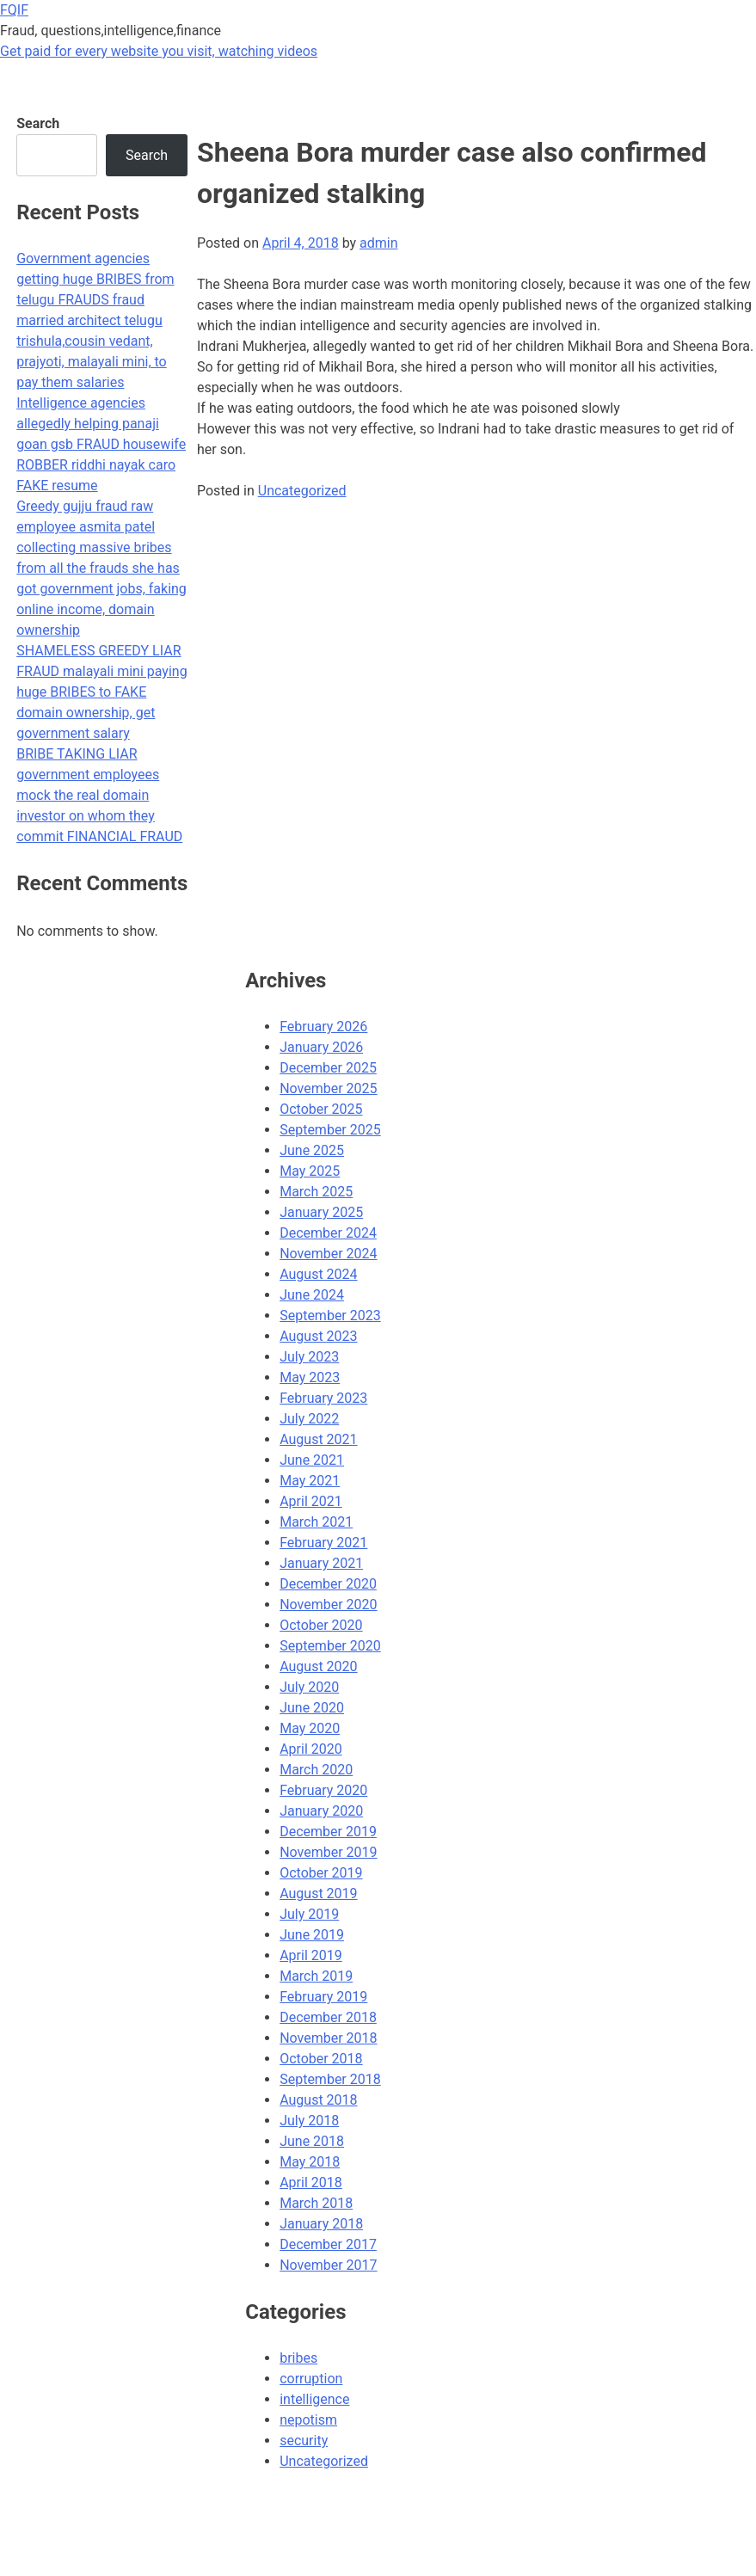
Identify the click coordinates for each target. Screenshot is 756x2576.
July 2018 (309, 2120)
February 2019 (323, 1997)
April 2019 (311, 1955)
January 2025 (321, 1212)
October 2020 (321, 1625)
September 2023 (330, 1315)
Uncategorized (302, 491)
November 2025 (328, 1088)
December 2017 (328, 2244)
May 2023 (310, 1377)
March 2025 (316, 1191)
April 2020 (311, 1749)
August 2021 (318, 1439)
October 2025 (321, 1109)
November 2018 (328, 2038)
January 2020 (321, 1811)
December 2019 (328, 1831)
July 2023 (309, 1357)
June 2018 (312, 2141)
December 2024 (328, 1233)
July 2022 (309, 1419)
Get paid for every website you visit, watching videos (158, 51)
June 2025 (312, 1150)
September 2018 (330, 2079)
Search (37, 123)
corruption (311, 2378)
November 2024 (328, 1253)
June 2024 (312, 1295)
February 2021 (323, 1542)
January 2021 (321, 1563)
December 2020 (328, 1584)
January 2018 (321, 2224)
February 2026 (323, 1026)
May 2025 (310, 1171)
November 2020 (328, 1604)
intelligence (314, 2399)
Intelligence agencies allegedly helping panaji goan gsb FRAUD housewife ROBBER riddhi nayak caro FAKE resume (101, 444)
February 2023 (323, 1398)
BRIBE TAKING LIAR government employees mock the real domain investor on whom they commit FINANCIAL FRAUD (99, 795)
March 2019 (316, 1976)
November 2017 (328, 2265)
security (304, 2440)
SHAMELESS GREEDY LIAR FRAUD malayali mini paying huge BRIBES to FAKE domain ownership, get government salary (101, 691)
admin (378, 243)
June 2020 (312, 1708)
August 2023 (318, 1336)
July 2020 (309, 1687)
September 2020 (330, 1646)
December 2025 (328, 1068)
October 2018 (321, 2058)
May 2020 (310, 1728)
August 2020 (318, 1666)
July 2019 (309, 1914)
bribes (298, 2358)
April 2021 (311, 1501)
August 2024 (318, 1274)
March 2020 (316, 1769)
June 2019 (312, 1935)
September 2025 (330, 1130)
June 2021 (312, 1460)
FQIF (14, 10)
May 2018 (310, 2162)
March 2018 (316, 2203)
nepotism (308, 2420)
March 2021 (316, 1522)
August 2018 (318, 2100)
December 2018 (328, 2017)
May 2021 (310, 1480)
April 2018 (311, 2182)
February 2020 (323, 1790)
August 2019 (318, 1893)
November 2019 (328, 1852)
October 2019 (321, 1873)
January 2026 (321, 1047)
